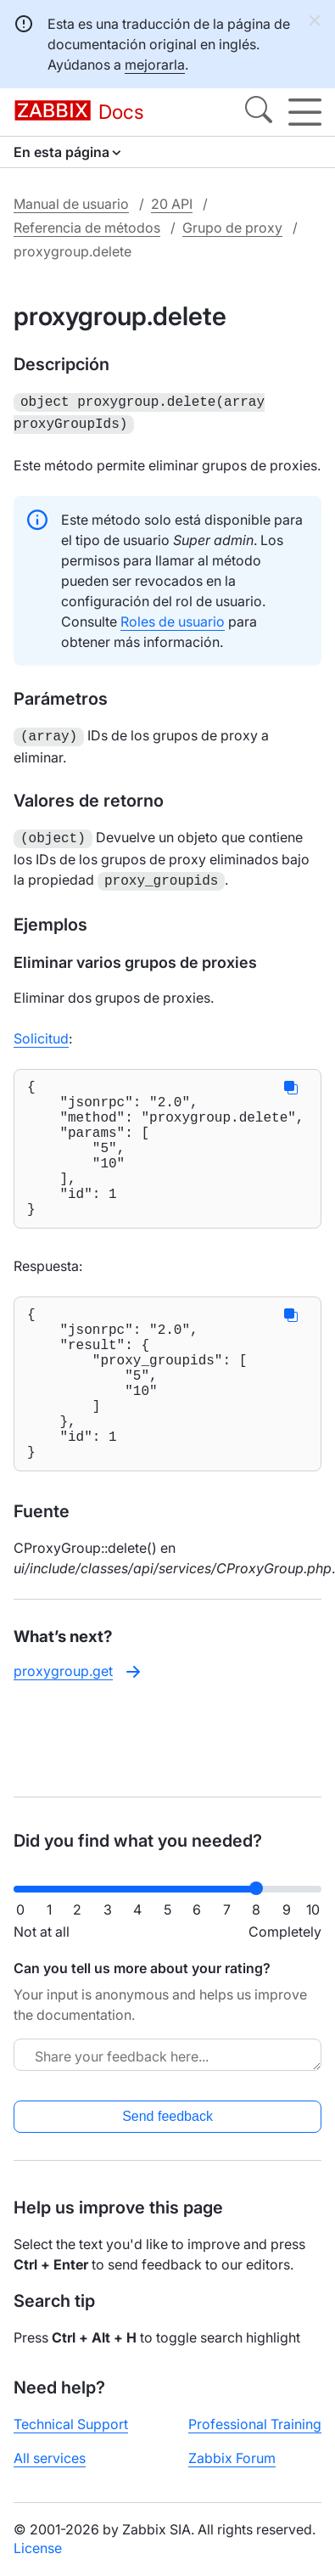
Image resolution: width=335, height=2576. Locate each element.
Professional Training (254, 2424)
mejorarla (155, 64)
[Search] (258, 112)
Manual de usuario (71, 203)
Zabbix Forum (232, 2457)
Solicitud (41, 1029)
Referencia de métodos (87, 227)
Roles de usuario (172, 618)
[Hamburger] (304, 112)
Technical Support (71, 2424)
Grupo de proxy (232, 227)
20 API (172, 203)
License (38, 2547)
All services (50, 2457)
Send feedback (167, 2116)
